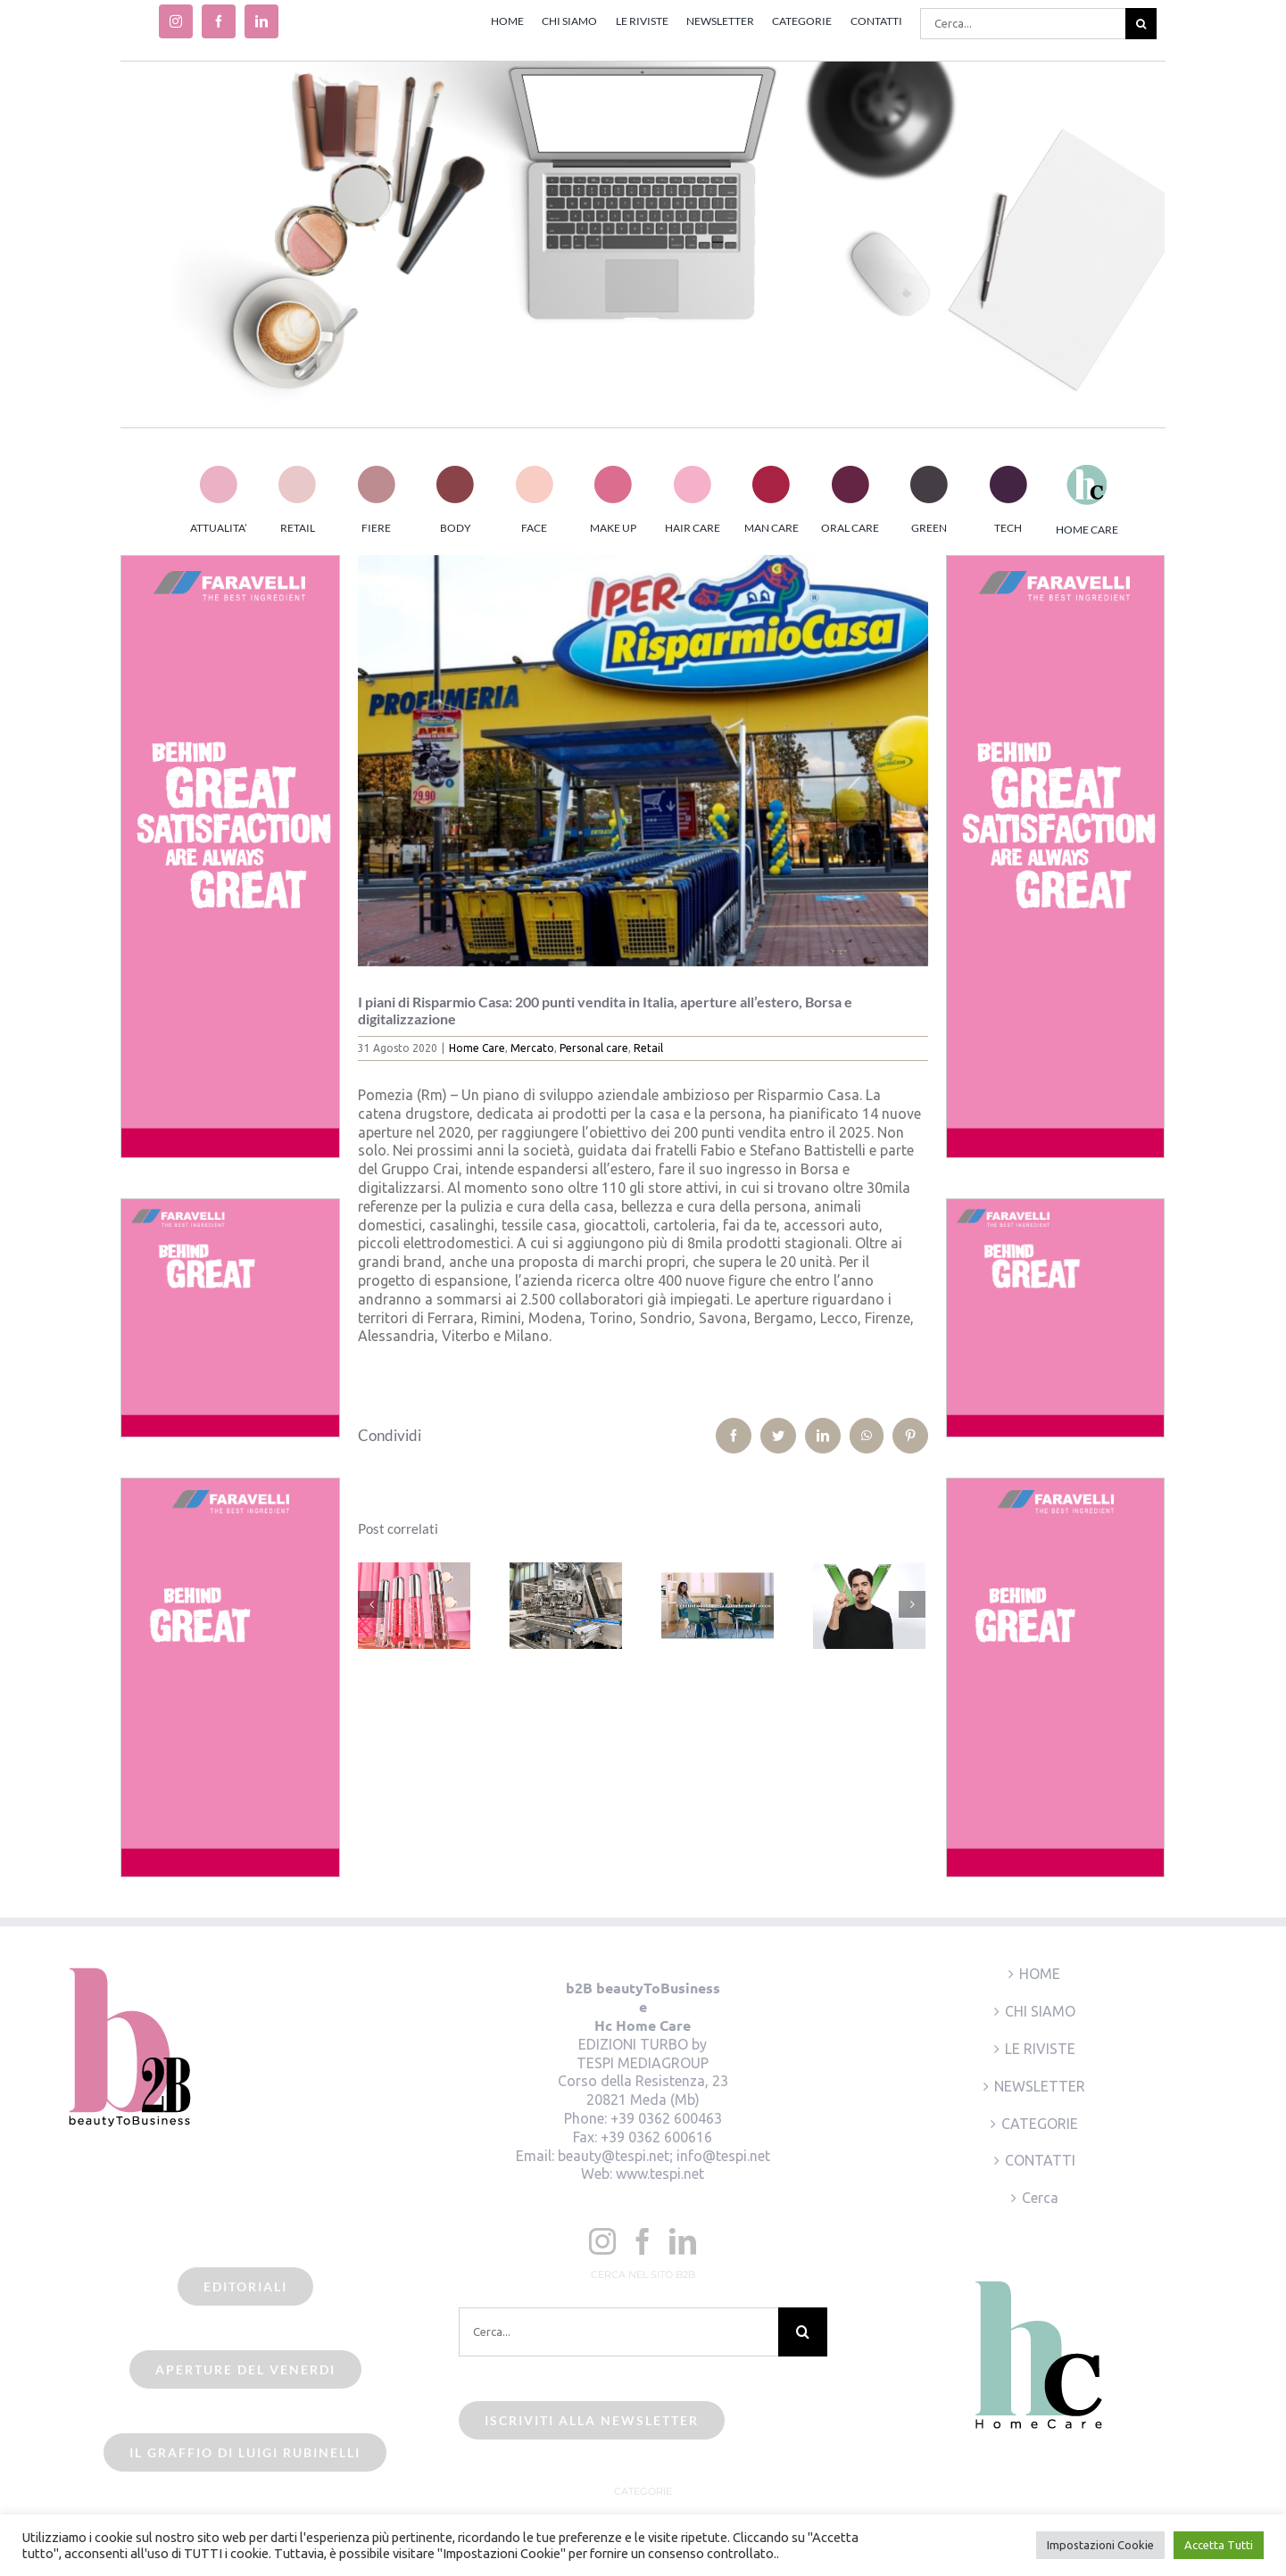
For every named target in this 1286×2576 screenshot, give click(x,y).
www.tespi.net (660, 2174)
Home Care (477, 1048)
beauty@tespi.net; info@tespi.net (664, 2156)
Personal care (594, 1048)
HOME (1039, 1974)
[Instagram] (602, 2241)
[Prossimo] (912, 1604)
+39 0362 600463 (666, 2118)
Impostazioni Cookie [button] (1100, 2545)
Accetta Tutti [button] (1218, 2545)
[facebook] (219, 21)
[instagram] (176, 21)
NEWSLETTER (1039, 2086)
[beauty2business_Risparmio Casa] (643, 760)
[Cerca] (1141, 23)
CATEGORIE (1039, 2124)
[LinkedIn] (682, 2241)
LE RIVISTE (1040, 2049)
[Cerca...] (1022, 23)
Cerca (1040, 2198)
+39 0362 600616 (656, 2137)
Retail (648, 1048)
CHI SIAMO (1040, 2011)
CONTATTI (1040, 2160)
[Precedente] (371, 1604)
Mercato (532, 1048)
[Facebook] (642, 2241)
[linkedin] (261, 21)
